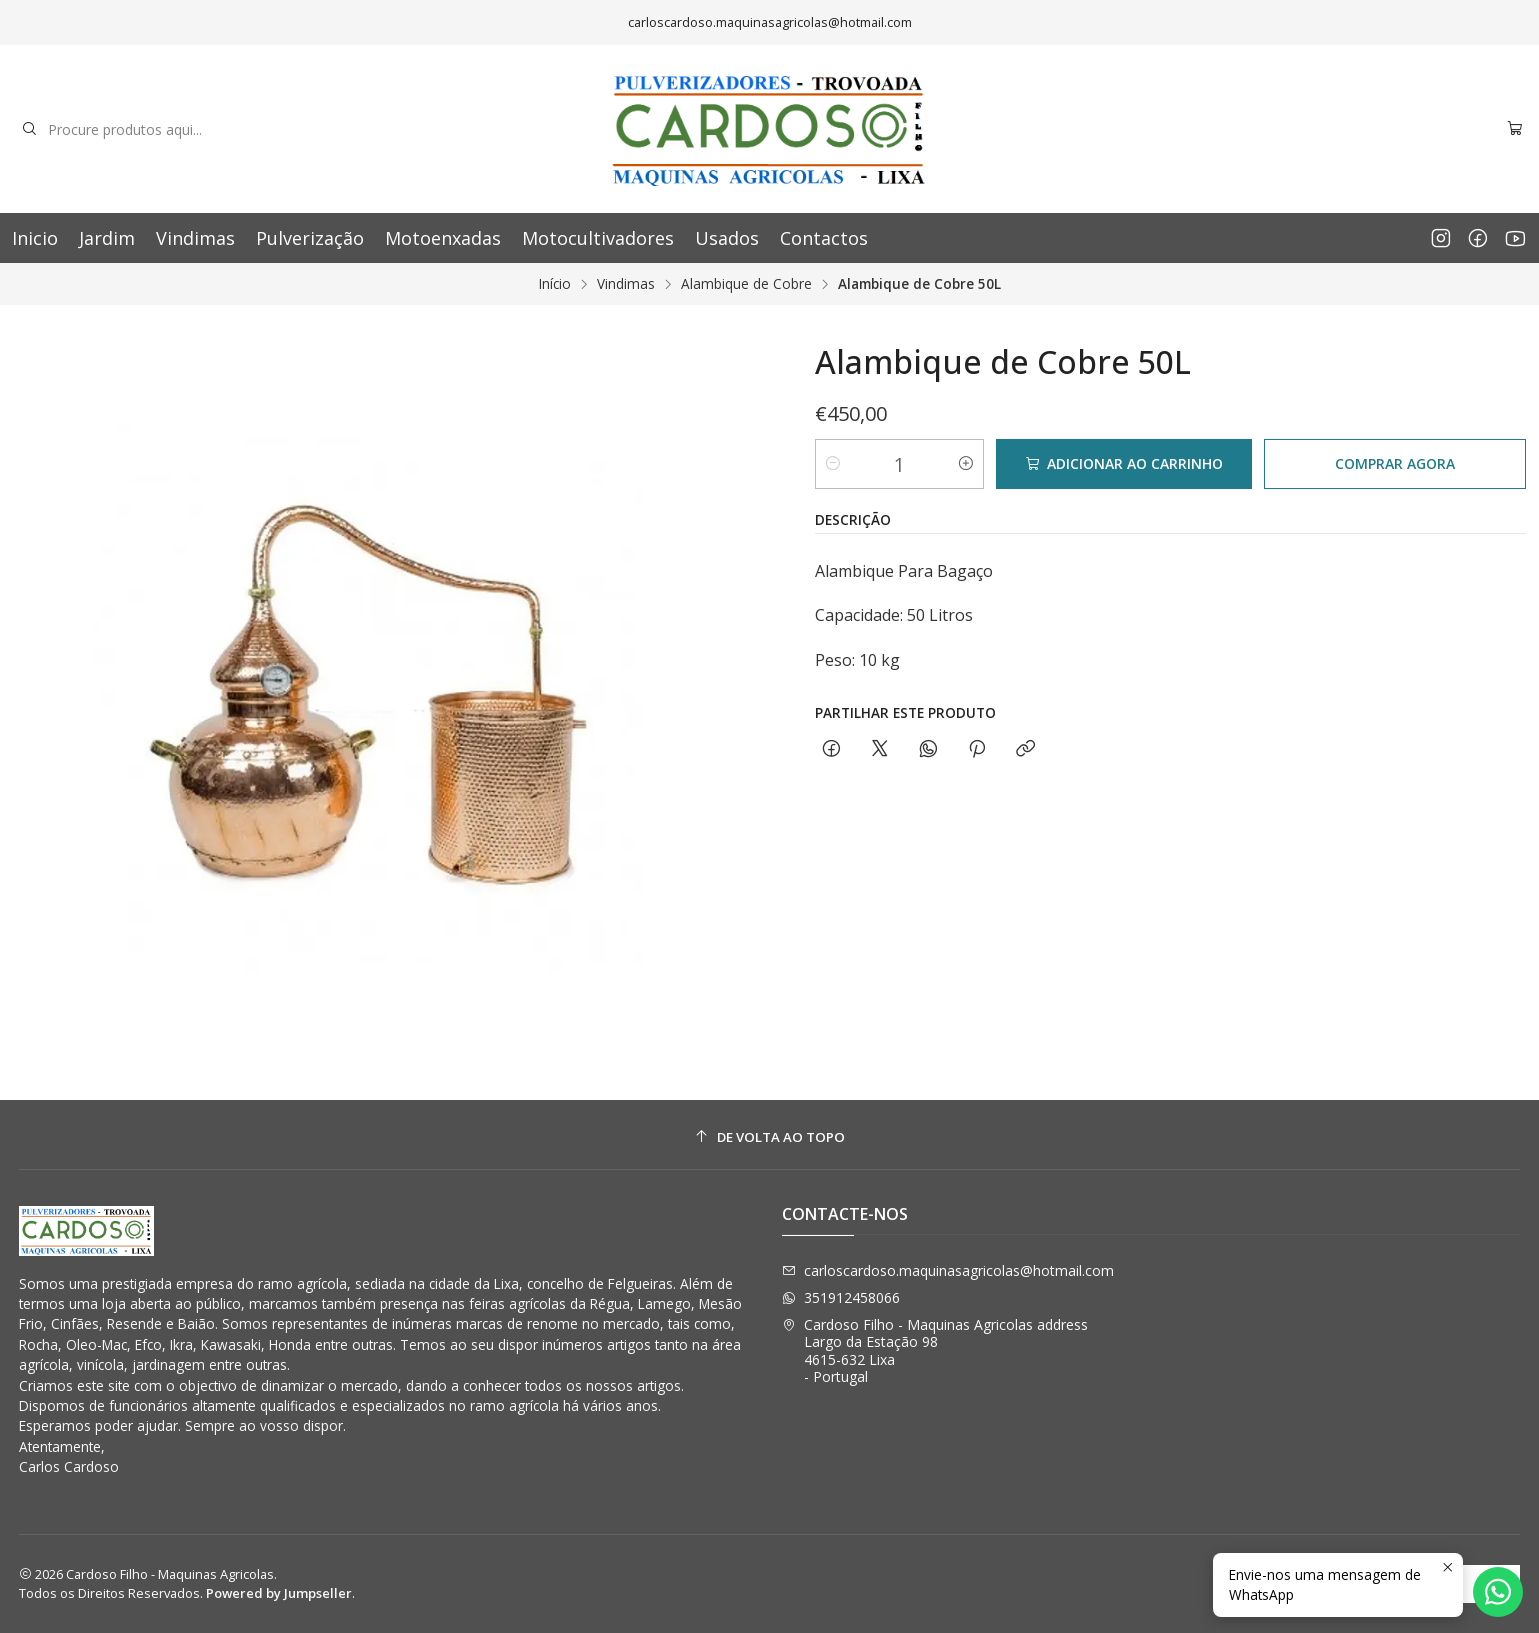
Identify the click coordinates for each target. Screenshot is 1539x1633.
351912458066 (841, 1297)
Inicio (35, 238)
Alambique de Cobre (746, 284)
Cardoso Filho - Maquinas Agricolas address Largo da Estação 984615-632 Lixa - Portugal (935, 1351)
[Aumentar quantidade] (966, 464)
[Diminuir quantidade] (833, 464)
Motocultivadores (598, 238)
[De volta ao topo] (770, 1137)
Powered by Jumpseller (279, 1593)
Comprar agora (1395, 463)
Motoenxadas (443, 238)
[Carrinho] (1515, 129)
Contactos (824, 238)
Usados (727, 238)
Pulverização (310, 238)
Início (555, 284)
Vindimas (195, 238)
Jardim (107, 238)
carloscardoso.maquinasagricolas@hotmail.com (948, 1270)
